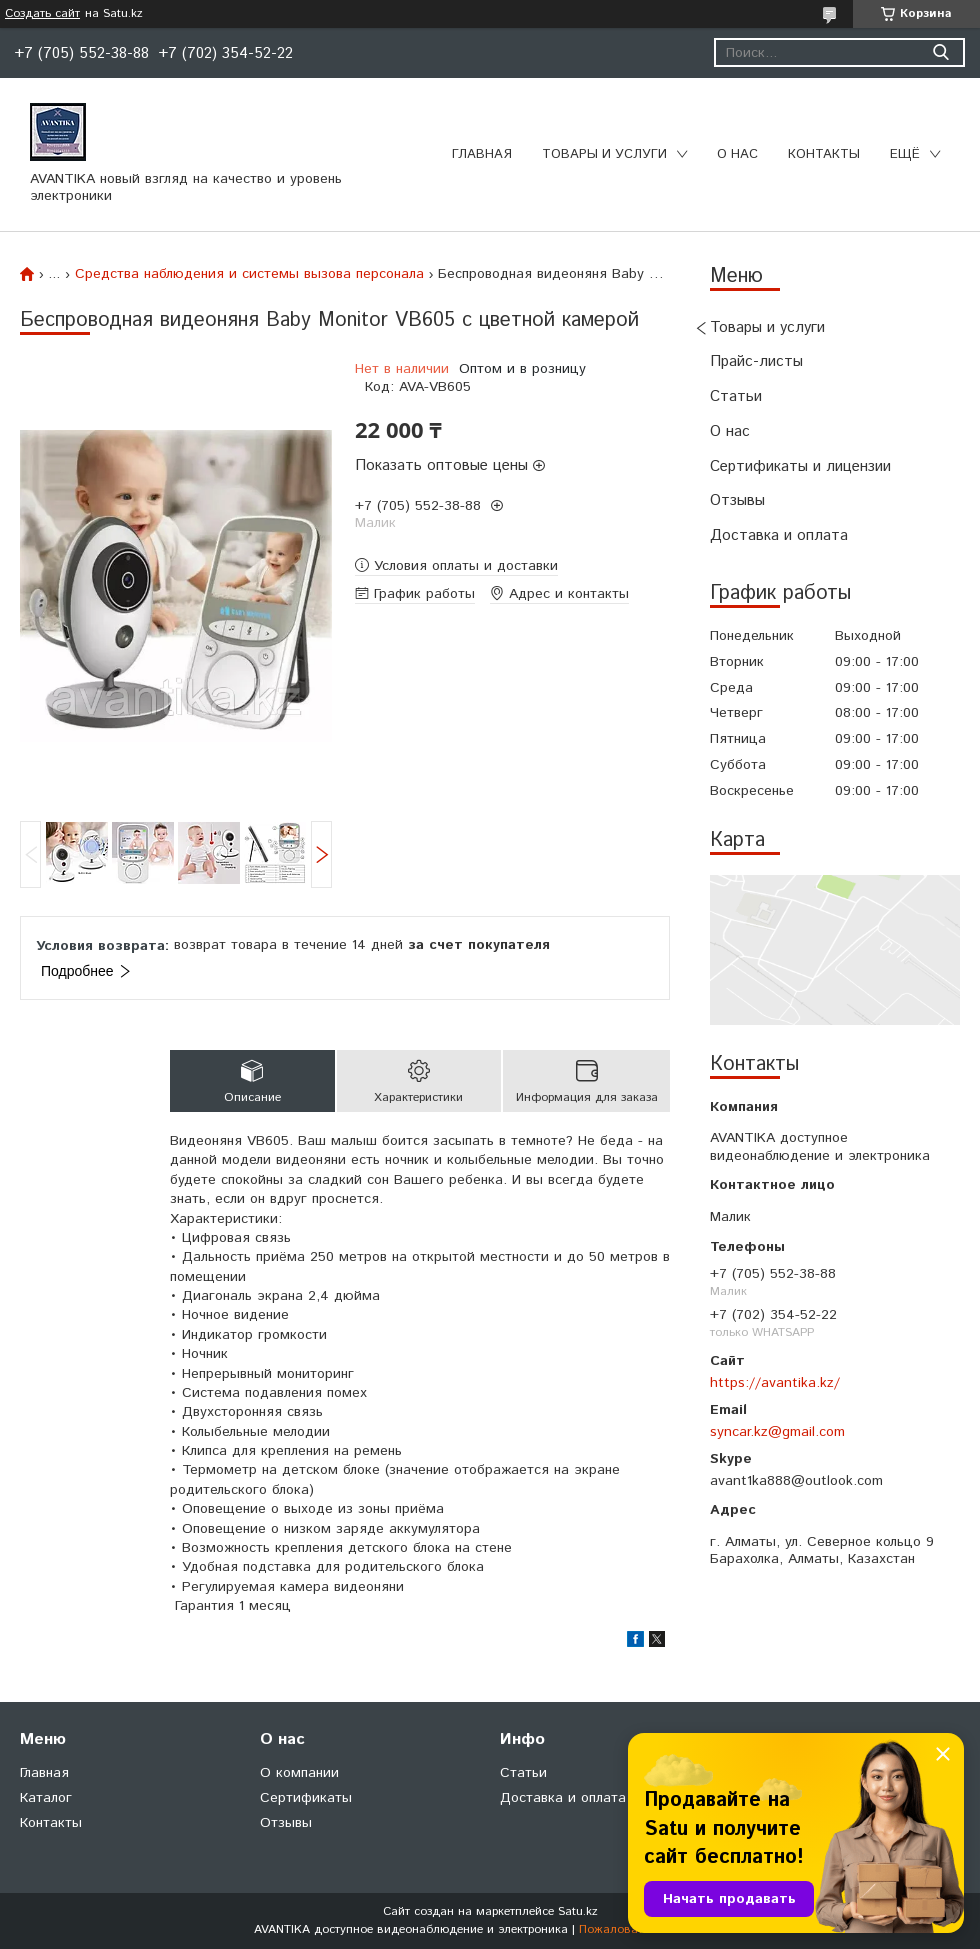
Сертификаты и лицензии (800, 466)
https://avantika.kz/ (775, 1383)
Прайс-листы (756, 361)
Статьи (736, 396)
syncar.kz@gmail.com (777, 1432)
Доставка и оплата (779, 535)
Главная (482, 154)
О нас (737, 154)
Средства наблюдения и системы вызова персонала (249, 274)
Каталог (46, 1798)
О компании (299, 1773)
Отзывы (737, 500)
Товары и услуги (604, 154)
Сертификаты (306, 1798)
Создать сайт (42, 14)
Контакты (824, 154)
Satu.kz (578, 1911)
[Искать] (940, 52)
